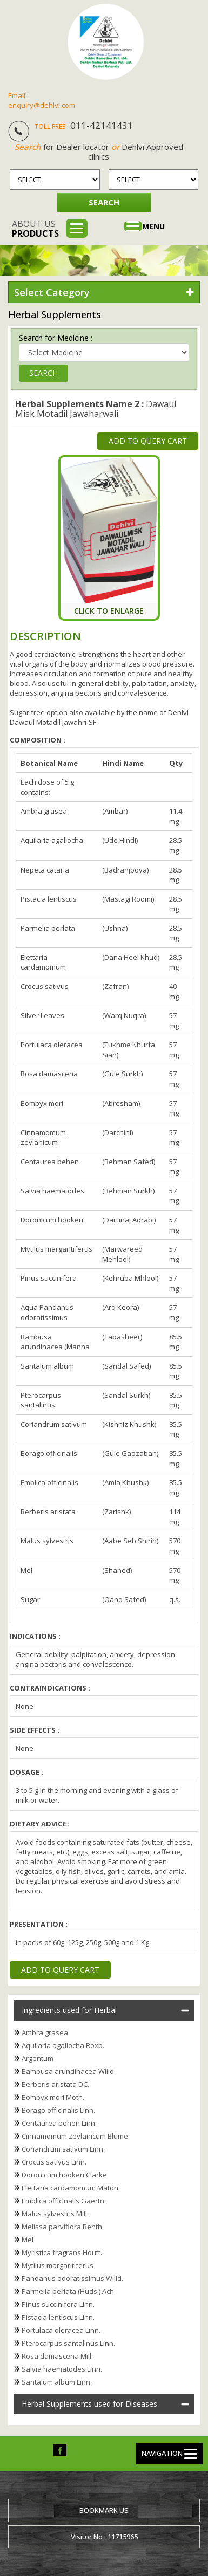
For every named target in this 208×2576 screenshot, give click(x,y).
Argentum (37, 2058)
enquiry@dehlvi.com (41, 105)
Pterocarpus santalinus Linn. (68, 2343)
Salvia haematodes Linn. (62, 2369)
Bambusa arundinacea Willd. (69, 2071)
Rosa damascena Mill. (57, 2356)
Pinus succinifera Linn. (58, 2304)
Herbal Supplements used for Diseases (89, 2404)
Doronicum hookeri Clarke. (65, 2175)
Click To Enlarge (109, 611)
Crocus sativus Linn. (54, 2162)
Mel (27, 2239)
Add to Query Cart (148, 441)
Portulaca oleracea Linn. (61, 2330)
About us (35, 228)
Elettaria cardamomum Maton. (71, 2188)
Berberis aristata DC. (55, 2084)
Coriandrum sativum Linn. (63, 2149)
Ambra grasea (45, 2032)
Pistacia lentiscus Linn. (58, 2317)
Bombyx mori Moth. (53, 2097)
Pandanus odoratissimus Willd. (72, 2278)
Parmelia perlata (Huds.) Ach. (69, 2291)
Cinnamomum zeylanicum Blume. (76, 2136)
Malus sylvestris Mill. (55, 2213)
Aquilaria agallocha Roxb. (63, 2045)
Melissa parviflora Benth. (63, 2226)
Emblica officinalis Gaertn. (64, 2201)
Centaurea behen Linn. (59, 2123)
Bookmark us (104, 2510)
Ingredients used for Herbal (69, 2010)
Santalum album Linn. (57, 2382)
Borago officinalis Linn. (58, 2110)
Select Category (52, 292)
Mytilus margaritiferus (57, 2265)
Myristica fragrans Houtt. (62, 2252)
